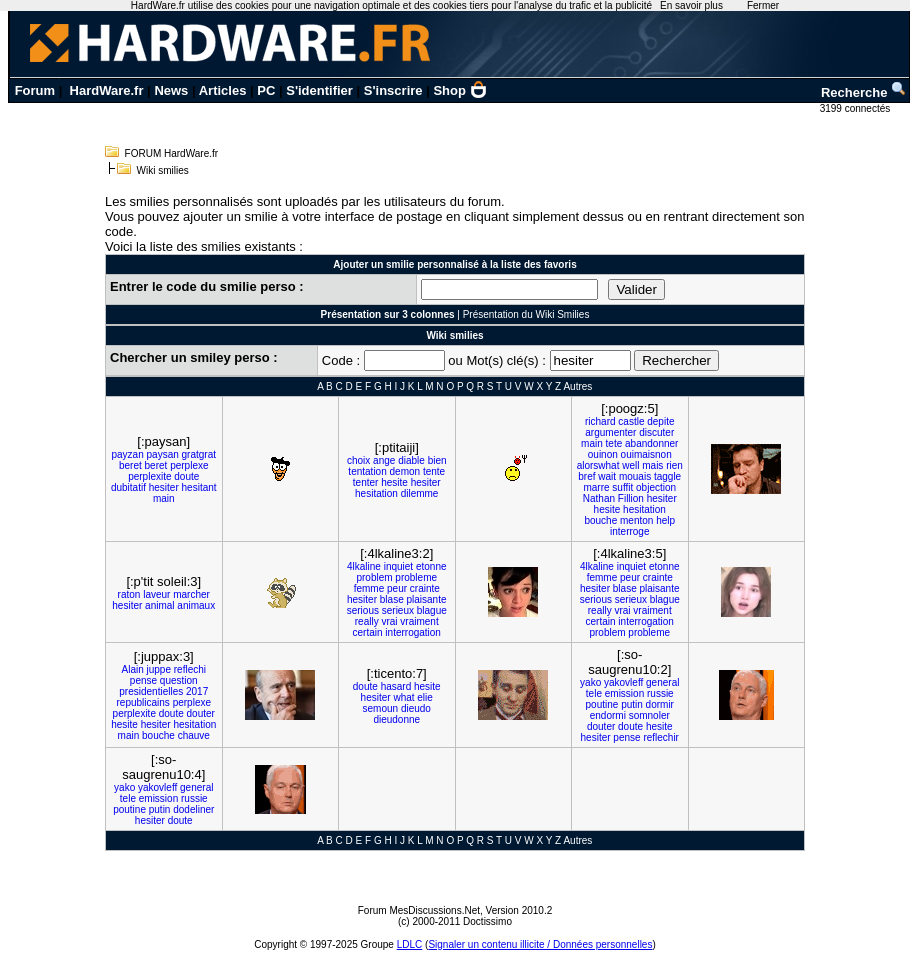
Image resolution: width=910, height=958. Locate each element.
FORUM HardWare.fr (172, 153)
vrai (389, 621)
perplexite (149, 476)
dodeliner (193, 809)
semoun (381, 708)
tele (594, 693)
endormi (608, 715)
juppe (159, 669)
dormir (660, 704)
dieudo (416, 708)
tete (614, 443)
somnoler (649, 715)
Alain (132, 669)
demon (405, 471)
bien (437, 460)
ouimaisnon (646, 454)
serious (363, 610)
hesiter (164, 487)
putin (632, 704)
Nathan (599, 498)
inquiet (398, 566)
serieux (398, 610)
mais (652, 465)
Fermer (763, 5)
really (367, 621)
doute (186, 476)
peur (397, 588)
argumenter (610, 432)
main (164, 498)
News (171, 90)
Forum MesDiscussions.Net (419, 910)
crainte (425, 588)
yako (590, 682)
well (630, 465)
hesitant (199, 487)
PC (266, 90)
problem (374, 577)
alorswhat (598, 465)
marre (596, 487)
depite (660, 421)
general (662, 682)
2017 (197, 691)
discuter (656, 432)
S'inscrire (393, 90)
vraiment (419, 621)
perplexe (189, 465)
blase (392, 599)
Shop (460, 90)
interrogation (413, 632)
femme (369, 588)
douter (201, 713)
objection (656, 487)
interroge (629, 531)
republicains (142, 702)
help (665, 520)
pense (143, 680)
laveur (156, 594)
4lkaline (364, 566)
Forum (35, 90)
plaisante (426, 599)
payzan (127, 454)
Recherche (864, 92)
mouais (635, 476)
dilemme (420, 493)
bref (586, 476)
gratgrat (199, 454)
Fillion (631, 498)
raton (129, 594)
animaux (196, 605)
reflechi (190, 669)
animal (159, 605)
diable (411, 460)
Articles (223, 90)
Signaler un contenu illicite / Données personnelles (540, 944)
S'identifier (319, 90)
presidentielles (151, 691)
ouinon (603, 454)
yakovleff (623, 682)
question (179, 680)
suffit (622, 487)
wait (607, 476)
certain (368, 632)
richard (600, 421)
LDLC (410, 944)
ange (384, 460)
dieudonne (396, 719)
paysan (163, 454)
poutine (602, 704)
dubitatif (128, 487)
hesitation (376, 493)
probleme (416, 577)
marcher (191, 594)
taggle (667, 476)
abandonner (651, 443)
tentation (367, 471)
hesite (394, 482)
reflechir (661, 737)
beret (130, 465)
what (403, 697)
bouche (600, 520)
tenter (366, 482)
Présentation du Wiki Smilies (526, 314)
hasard (396, 686)
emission (624, 693)
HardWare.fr (107, 90)
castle (631, 421)
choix (358, 460)
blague (432, 610)
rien (674, 465)
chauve (194, 735)
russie (660, 693)
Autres (577, 386)
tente (434, 471)
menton (636, 520)
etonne (431, 566)
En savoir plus (691, 5)
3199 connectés (856, 108)
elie (425, 697)
